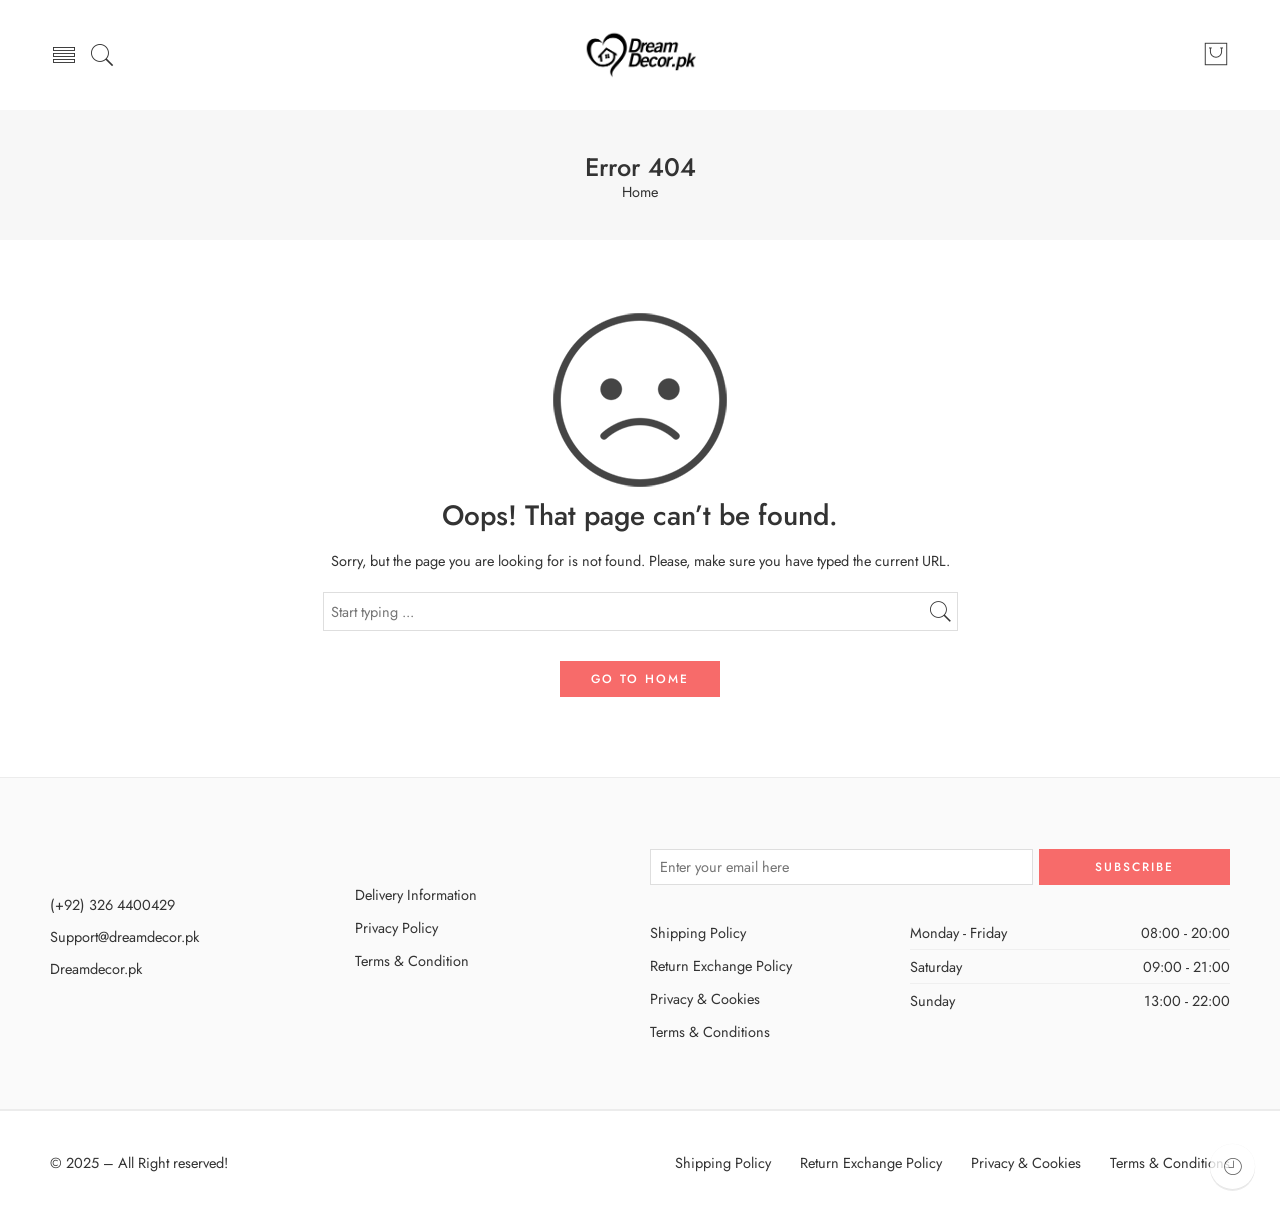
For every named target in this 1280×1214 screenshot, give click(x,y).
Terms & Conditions (710, 1031)
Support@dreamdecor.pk (124, 936)
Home (640, 192)
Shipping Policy (698, 932)
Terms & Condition (412, 960)
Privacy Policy (396, 927)
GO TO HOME (640, 679)
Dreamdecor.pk (96, 968)
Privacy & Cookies (705, 998)
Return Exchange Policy (721, 965)
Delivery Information (416, 894)
